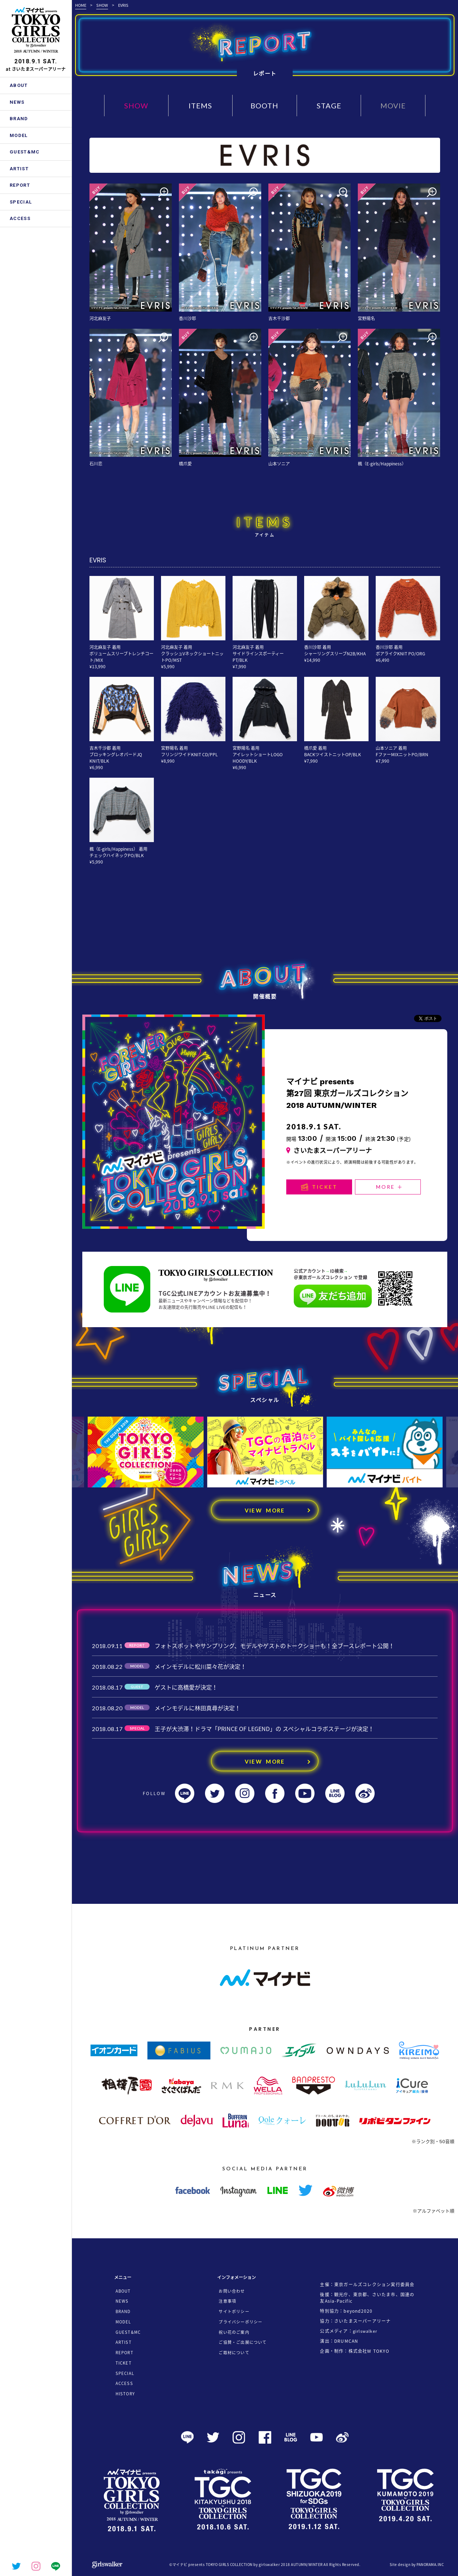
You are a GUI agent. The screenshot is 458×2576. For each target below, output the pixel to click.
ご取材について (234, 2353)
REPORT (20, 185)
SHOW (102, 5)
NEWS (17, 102)
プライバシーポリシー (240, 2322)
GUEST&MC (24, 152)
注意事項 (227, 2301)
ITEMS (200, 105)
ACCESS (20, 218)
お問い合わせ (232, 2291)
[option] (145, 1452)
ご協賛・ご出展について (243, 2342)
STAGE (329, 105)
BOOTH (264, 105)
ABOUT (19, 85)
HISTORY (125, 2394)
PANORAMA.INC (430, 2564)
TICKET (319, 1187)
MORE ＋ (389, 1187)
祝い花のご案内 (234, 2332)
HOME (80, 5)
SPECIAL (21, 202)
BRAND (19, 118)
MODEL (19, 135)
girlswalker (365, 2331)
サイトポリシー (234, 2311)
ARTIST (19, 168)
